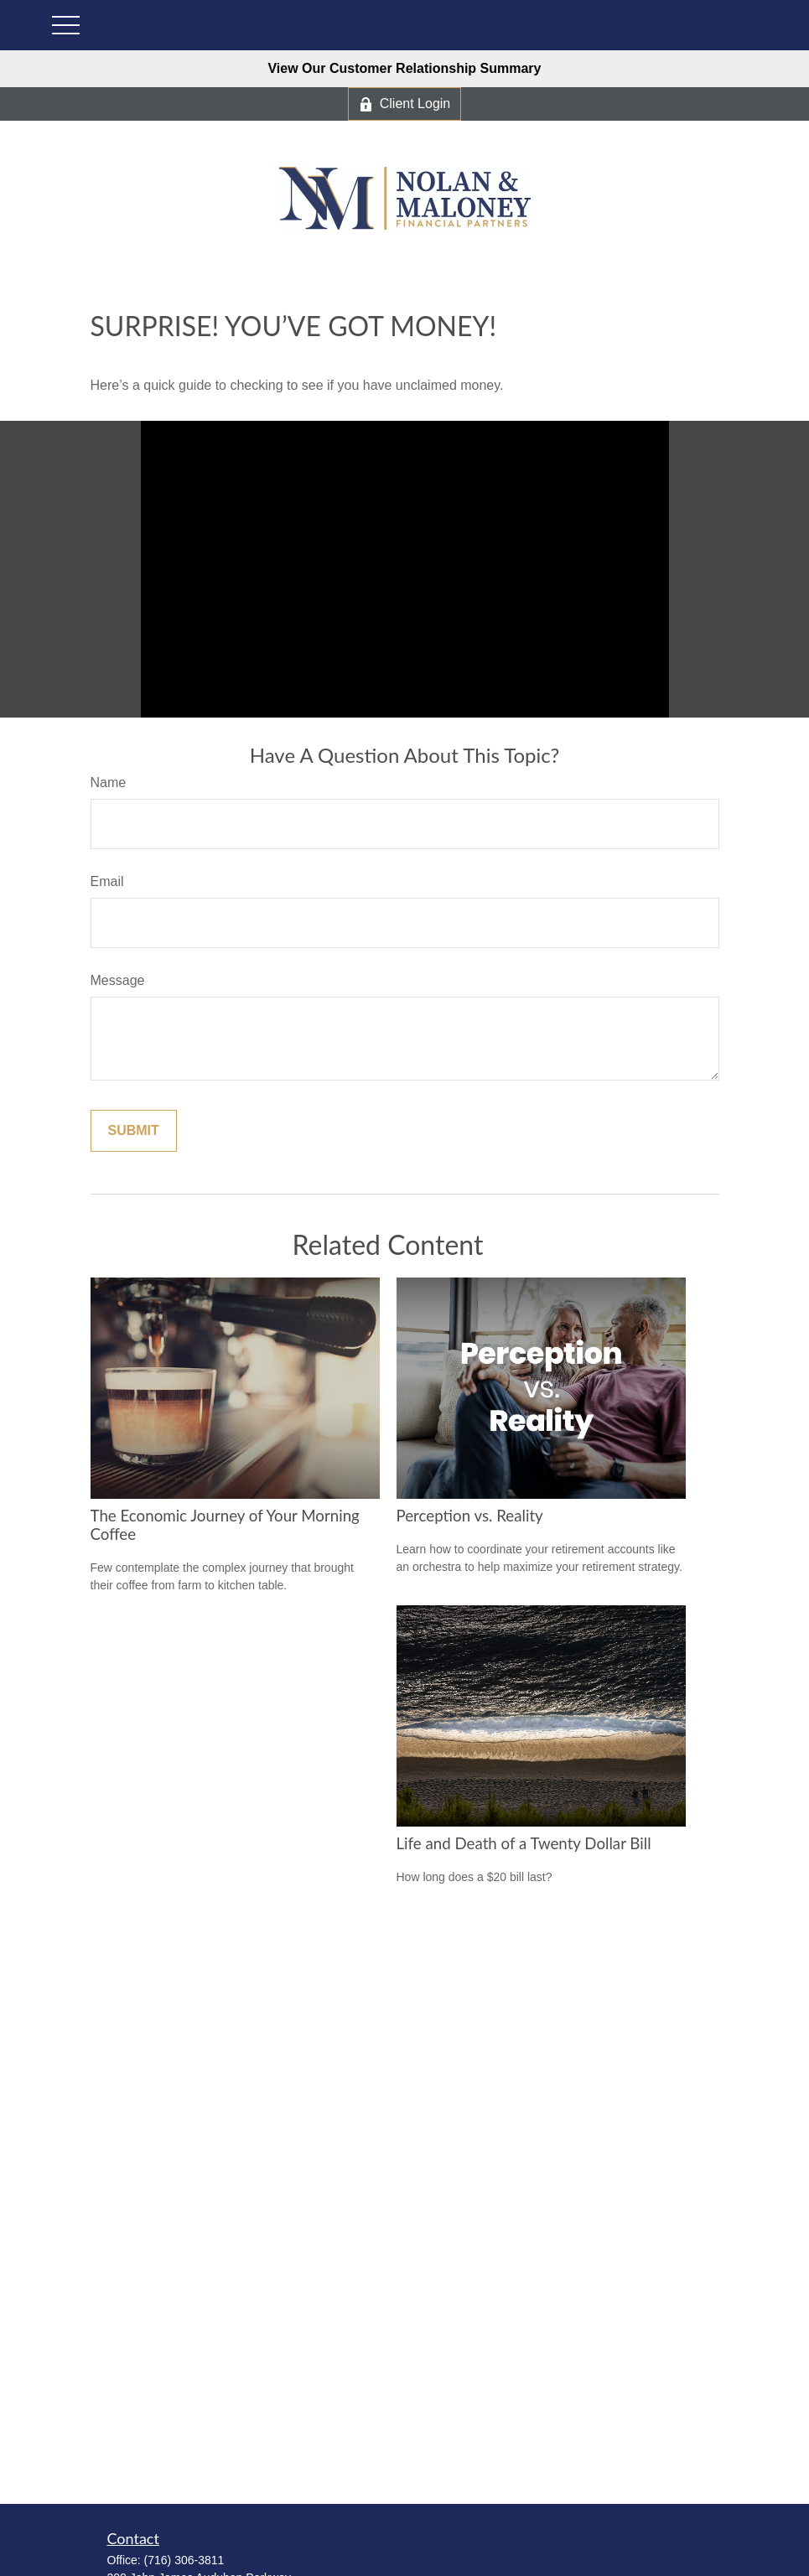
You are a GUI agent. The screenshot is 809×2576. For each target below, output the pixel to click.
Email (107, 881)
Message (118, 980)
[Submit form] (134, 1131)
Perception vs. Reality (470, 1515)
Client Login (405, 103)
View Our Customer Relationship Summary (404, 68)
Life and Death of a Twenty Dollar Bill (524, 1843)
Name (109, 782)
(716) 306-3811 (184, 2560)
